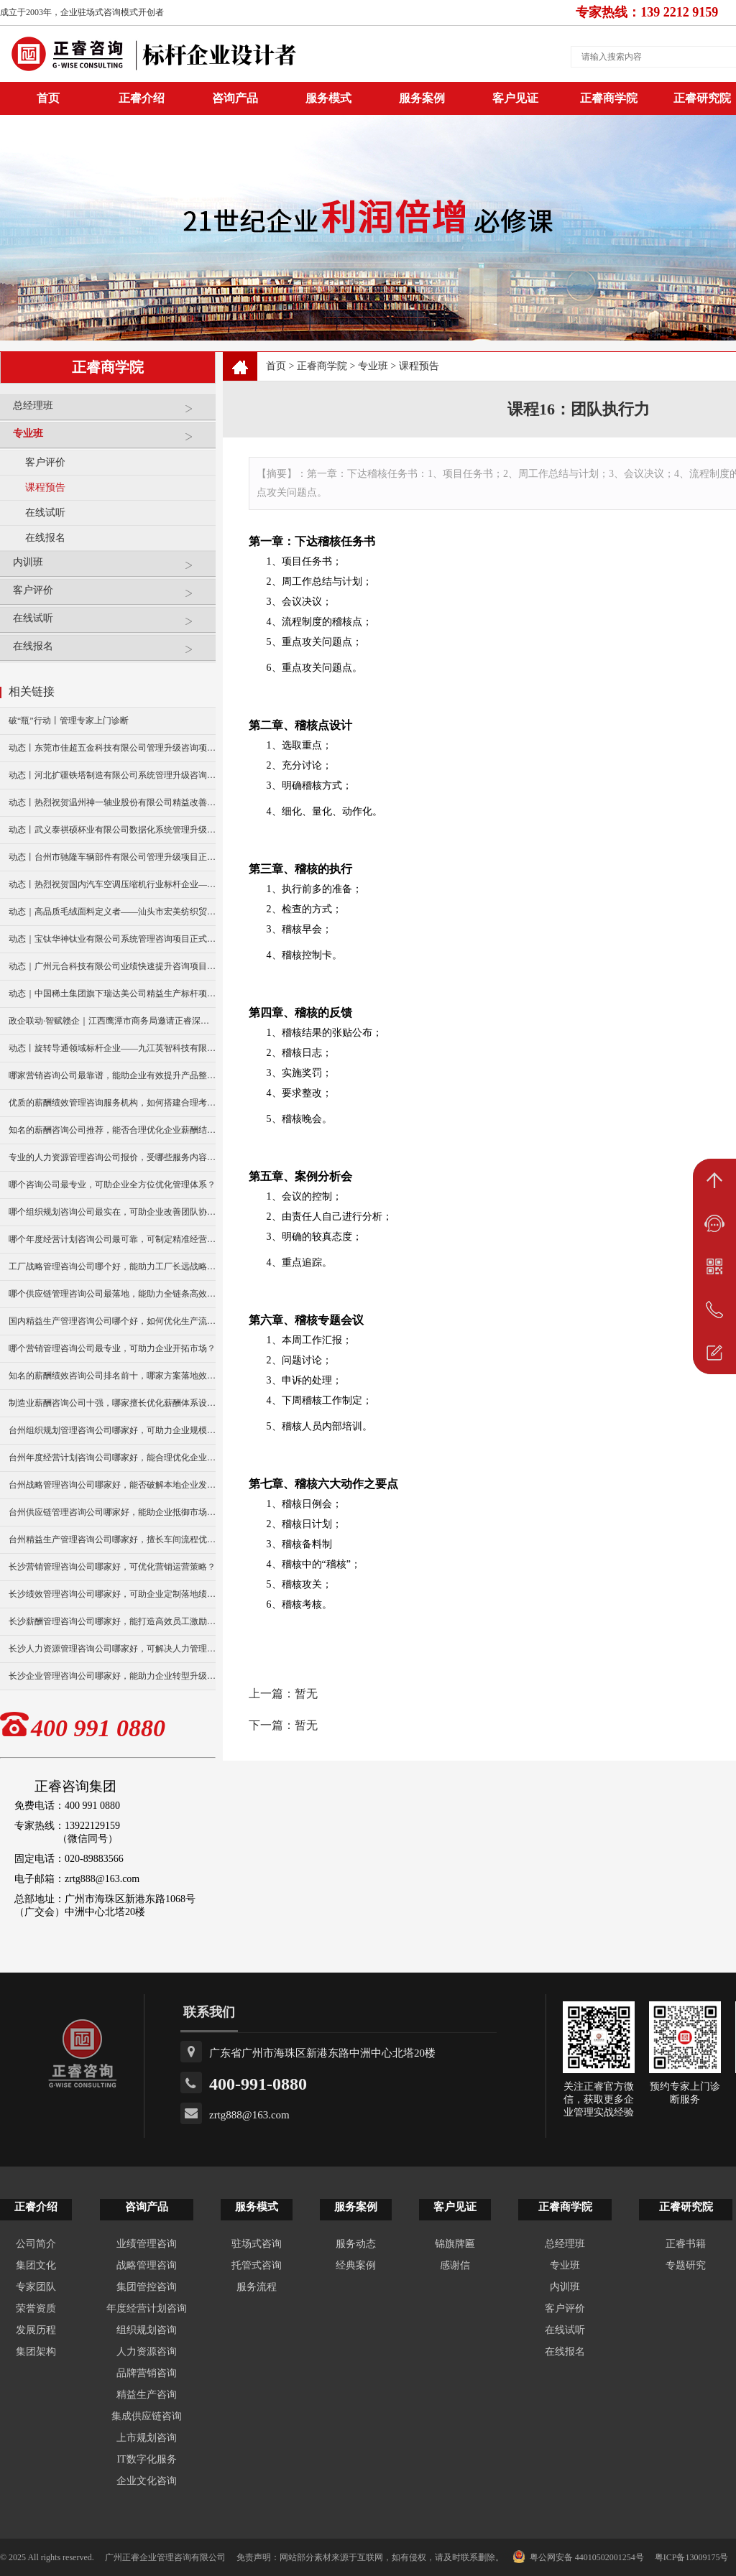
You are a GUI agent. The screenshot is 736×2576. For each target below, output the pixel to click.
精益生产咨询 (146, 2394)
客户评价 (45, 462)
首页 (276, 366)
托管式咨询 (256, 2265)
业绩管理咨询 (146, 2243)
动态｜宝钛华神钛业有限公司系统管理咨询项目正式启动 (112, 939)
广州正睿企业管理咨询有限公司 (165, 2557)
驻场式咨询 (256, 2243)
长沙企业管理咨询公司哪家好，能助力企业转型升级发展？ (112, 1676)
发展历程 (36, 2330)
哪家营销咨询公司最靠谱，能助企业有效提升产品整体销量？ (112, 1075)
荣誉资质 (36, 2308)
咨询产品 (235, 98)
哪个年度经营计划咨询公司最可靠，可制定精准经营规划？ (112, 1239)
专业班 (110, 439)
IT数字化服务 (146, 2459)
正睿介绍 (36, 2207)
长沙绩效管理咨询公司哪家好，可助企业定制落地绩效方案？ (112, 1594)
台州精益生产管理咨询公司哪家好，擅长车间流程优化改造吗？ (112, 1539)
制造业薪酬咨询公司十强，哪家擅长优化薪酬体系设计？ (112, 1403)
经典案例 (356, 2265)
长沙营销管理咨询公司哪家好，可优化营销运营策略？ (112, 1567)
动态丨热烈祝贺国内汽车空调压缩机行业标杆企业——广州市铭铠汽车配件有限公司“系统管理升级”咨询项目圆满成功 (112, 884)
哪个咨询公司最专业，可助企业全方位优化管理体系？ (112, 1185)
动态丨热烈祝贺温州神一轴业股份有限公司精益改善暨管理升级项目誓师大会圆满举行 (112, 802)
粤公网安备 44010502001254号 (578, 2556)
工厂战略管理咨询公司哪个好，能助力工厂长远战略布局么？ (112, 1266)
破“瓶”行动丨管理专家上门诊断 (69, 720)
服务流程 (256, 2286)
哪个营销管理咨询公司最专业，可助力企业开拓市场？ (112, 1348)
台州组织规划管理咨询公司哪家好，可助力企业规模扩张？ (112, 1430)
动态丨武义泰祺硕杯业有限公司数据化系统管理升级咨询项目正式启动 (112, 830)
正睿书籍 (686, 2243)
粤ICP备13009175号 (692, 2557)
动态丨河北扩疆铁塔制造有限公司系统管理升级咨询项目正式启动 (112, 775)
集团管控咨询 (146, 2286)
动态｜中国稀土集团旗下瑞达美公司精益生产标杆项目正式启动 (112, 993)
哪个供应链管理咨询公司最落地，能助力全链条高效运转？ (112, 1294)
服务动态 (356, 2243)
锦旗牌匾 (455, 2243)
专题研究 (686, 2265)
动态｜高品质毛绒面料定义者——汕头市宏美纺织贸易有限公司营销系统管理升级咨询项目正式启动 (112, 912)
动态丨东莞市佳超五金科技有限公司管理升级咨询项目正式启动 (112, 748)
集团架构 (36, 2351)
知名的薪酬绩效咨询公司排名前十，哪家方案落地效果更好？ (112, 1376)
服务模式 (328, 98)
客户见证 (515, 98)
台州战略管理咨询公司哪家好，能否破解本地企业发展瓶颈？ (112, 1485)
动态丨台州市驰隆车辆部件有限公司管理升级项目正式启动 (112, 857)
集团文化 (36, 2265)
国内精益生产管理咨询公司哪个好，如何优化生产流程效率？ (112, 1321)
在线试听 (45, 512)
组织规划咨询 (146, 2330)
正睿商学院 (609, 98)
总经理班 (110, 411)
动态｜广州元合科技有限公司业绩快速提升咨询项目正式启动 (112, 966)
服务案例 (422, 98)
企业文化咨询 (146, 2480)
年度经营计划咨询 (146, 2308)
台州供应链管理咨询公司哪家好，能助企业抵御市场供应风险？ (112, 1512)
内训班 (110, 568)
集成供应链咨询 (146, 2416)
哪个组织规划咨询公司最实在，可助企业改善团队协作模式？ (112, 1212)
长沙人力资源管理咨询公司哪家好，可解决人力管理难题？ (112, 1649)
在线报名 (45, 537)
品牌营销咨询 (146, 2373)
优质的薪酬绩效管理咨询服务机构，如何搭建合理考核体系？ (112, 1103)
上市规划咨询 (146, 2437)
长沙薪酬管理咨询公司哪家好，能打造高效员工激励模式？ (112, 1621)
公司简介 (36, 2243)
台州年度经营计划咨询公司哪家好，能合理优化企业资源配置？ (112, 1458)
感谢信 (455, 2265)
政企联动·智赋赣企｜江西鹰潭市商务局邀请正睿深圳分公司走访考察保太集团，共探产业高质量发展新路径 (112, 1021)
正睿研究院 (686, 2207)
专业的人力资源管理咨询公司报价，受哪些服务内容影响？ (112, 1157)
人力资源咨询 (146, 2351)
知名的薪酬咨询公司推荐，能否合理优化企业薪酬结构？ (112, 1130)
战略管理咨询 (146, 2265)
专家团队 (36, 2286)
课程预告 (45, 487)
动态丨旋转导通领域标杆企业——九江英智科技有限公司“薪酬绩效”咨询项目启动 (112, 1048)
